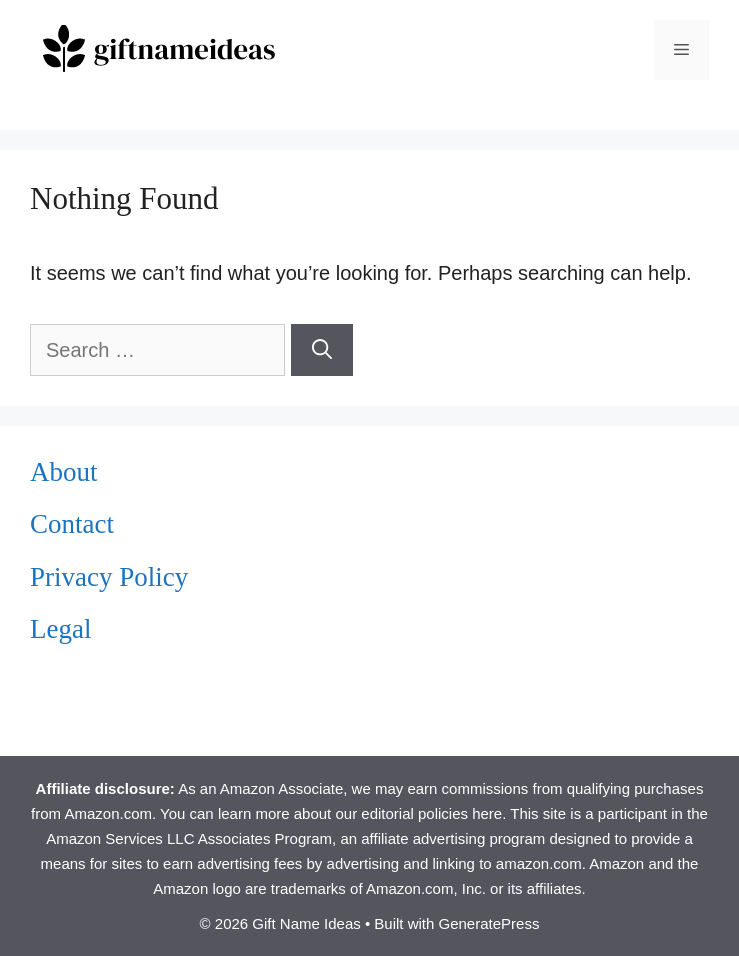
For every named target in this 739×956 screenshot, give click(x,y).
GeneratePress (489, 923)
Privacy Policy (109, 577)
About (64, 472)
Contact (72, 524)
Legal (60, 629)
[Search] (322, 350)
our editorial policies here (418, 813)
